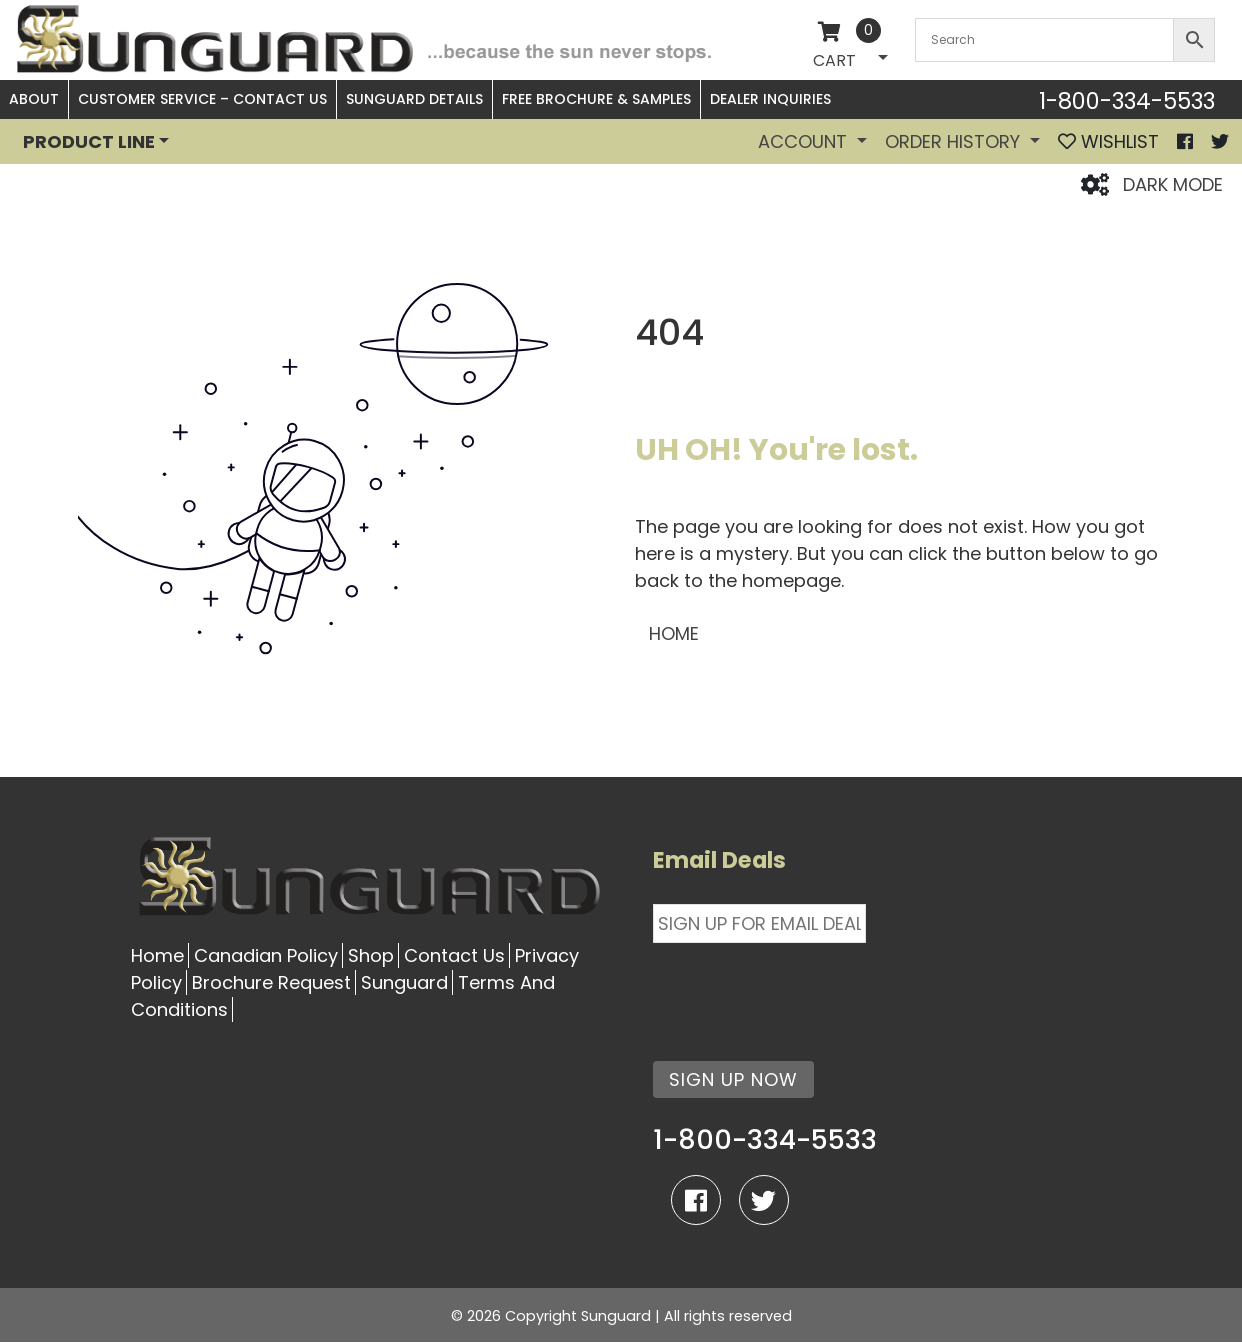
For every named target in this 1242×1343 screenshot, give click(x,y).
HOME (674, 633)
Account (805, 141)
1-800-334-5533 (1127, 101)
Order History (955, 141)
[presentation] (805, 990)
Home (157, 955)
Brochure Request (271, 982)
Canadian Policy (266, 955)
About (34, 99)
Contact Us (454, 955)
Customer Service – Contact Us (202, 99)
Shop (371, 955)
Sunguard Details (414, 99)
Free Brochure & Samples (596, 99)
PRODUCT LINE (89, 141)
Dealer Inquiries (770, 99)
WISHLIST (1108, 141)
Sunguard (404, 982)
